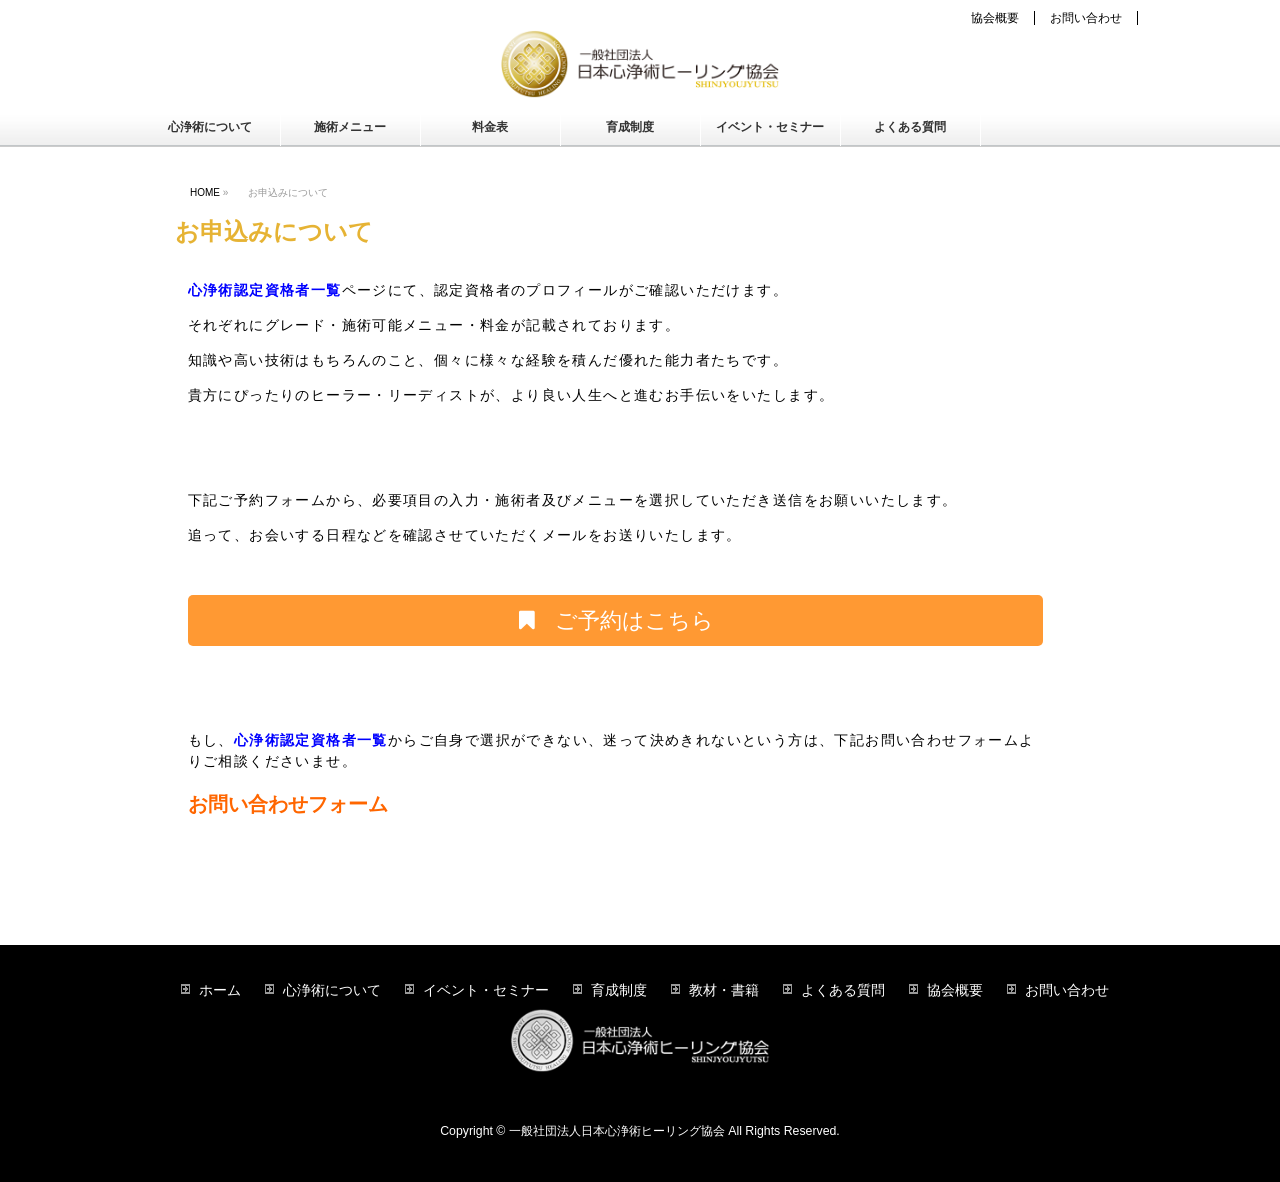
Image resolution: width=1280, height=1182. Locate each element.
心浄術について (332, 990)
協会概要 (995, 18)
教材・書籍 (724, 990)
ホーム (220, 990)
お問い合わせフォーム (288, 804)
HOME (205, 192)
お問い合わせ (1086, 18)
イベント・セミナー (486, 990)
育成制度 (619, 990)
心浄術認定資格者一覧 (265, 290)
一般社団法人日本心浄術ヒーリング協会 (617, 1131)
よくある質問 (843, 990)
